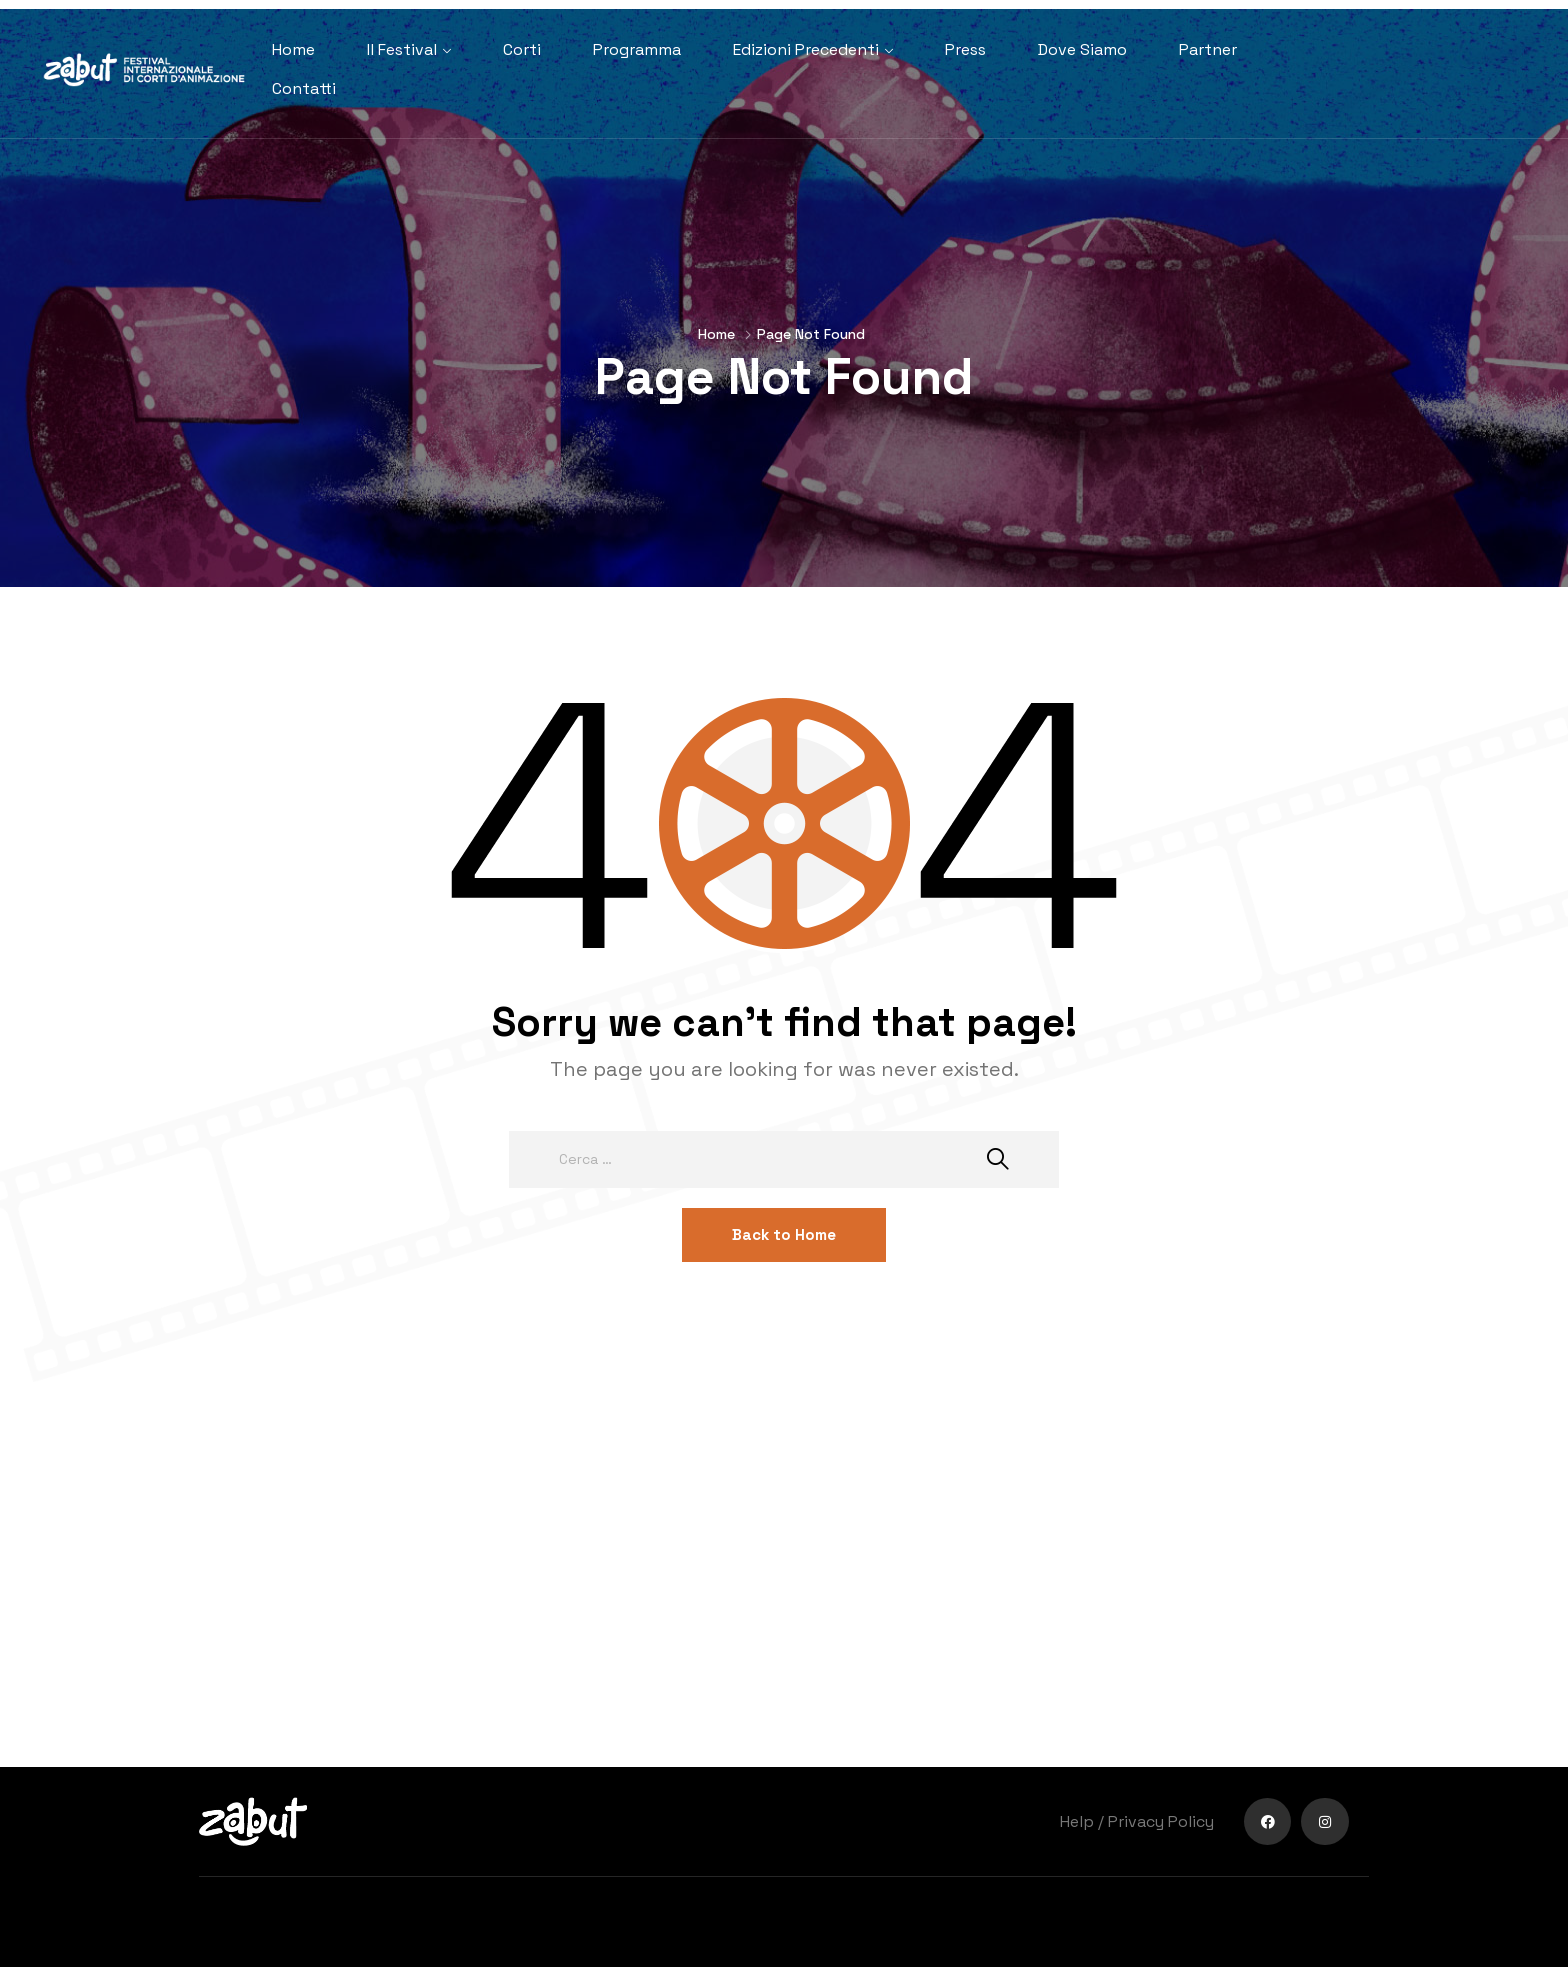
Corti (522, 49)
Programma (637, 49)
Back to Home (784, 1234)
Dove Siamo (1082, 49)
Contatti (304, 88)
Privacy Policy (1161, 1821)
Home (293, 49)
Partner (1208, 49)
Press (965, 49)
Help (1077, 1821)
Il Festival (402, 49)
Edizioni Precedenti (806, 49)
